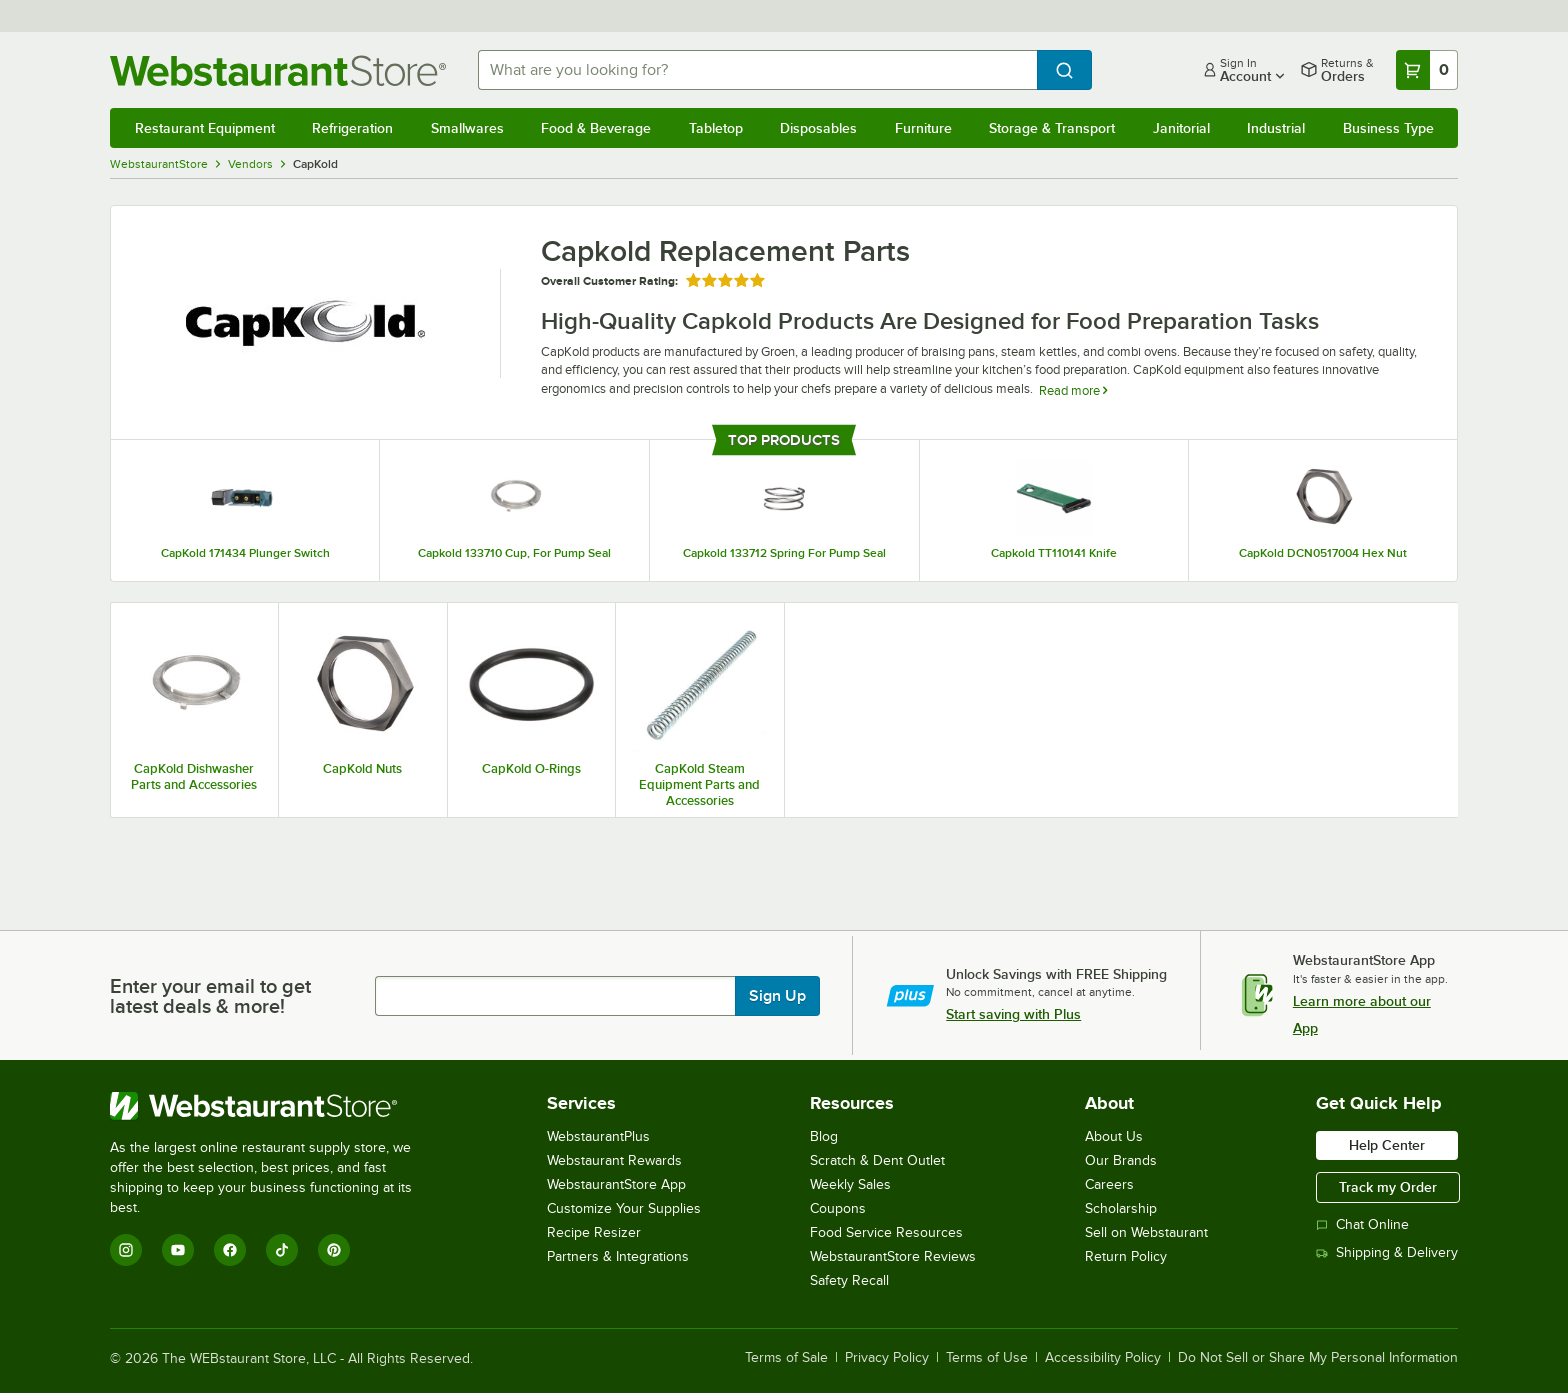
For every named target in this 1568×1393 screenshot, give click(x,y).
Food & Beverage (596, 128)
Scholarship (1121, 1208)
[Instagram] (126, 1250)
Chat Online (1362, 1224)
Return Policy (1126, 1256)
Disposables (818, 128)
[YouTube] (178, 1250)
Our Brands (1121, 1160)
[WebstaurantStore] (274, 1106)
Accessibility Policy (1103, 1358)
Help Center (1387, 1145)
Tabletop (716, 128)
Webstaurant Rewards (614, 1160)
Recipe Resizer (594, 1232)
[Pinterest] (334, 1250)
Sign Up (777, 996)
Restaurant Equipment (205, 128)
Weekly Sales (850, 1184)
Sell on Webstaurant (1146, 1232)
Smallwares (467, 128)
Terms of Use (987, 1358)
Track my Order (1388, 1187)
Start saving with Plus (1013, 1014)
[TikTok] (282, 1250)
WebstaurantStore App (616, 1184)
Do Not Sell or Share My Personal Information (1318, 1358)
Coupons (838, 1208)
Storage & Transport (1052, 128)
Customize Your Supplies (624, 1208)
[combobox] (758, 70)
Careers (1109, 1184)
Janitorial (1181, 128)
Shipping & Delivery (1387, 1252)
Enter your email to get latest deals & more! (210, 996)
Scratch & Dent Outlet (877, 1160)
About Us (1114, 1136)
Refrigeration (352, 128)
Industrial (1276, 128)
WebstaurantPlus (598, 1136)
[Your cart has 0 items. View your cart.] (1427, 70)
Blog (824, 1136)
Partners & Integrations (618, 1256)
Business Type (1388, 128)
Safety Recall (849, 1280)
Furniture (923, 128)
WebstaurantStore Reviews (893, 1256)
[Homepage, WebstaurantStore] (278, 70)
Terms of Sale (786, 1358)
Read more (1073, 390)
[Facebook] (230, 1250)
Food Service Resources (886, 1232)
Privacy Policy (887, 1358)
